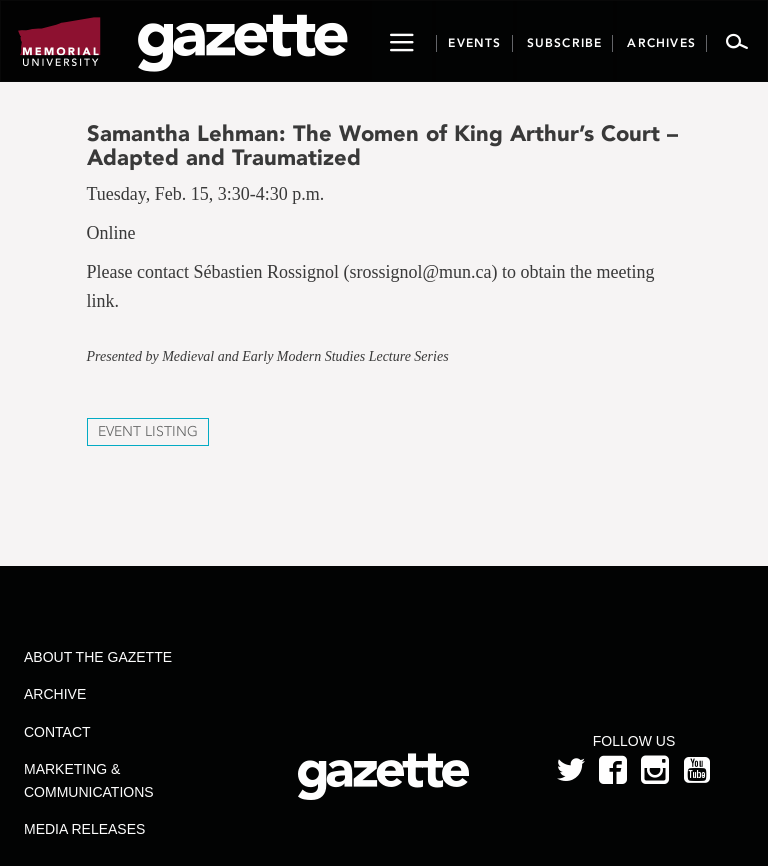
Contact (57, 732)
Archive (55, 694)
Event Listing (148, 431)
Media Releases (84, 829)
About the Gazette (98, 657)
